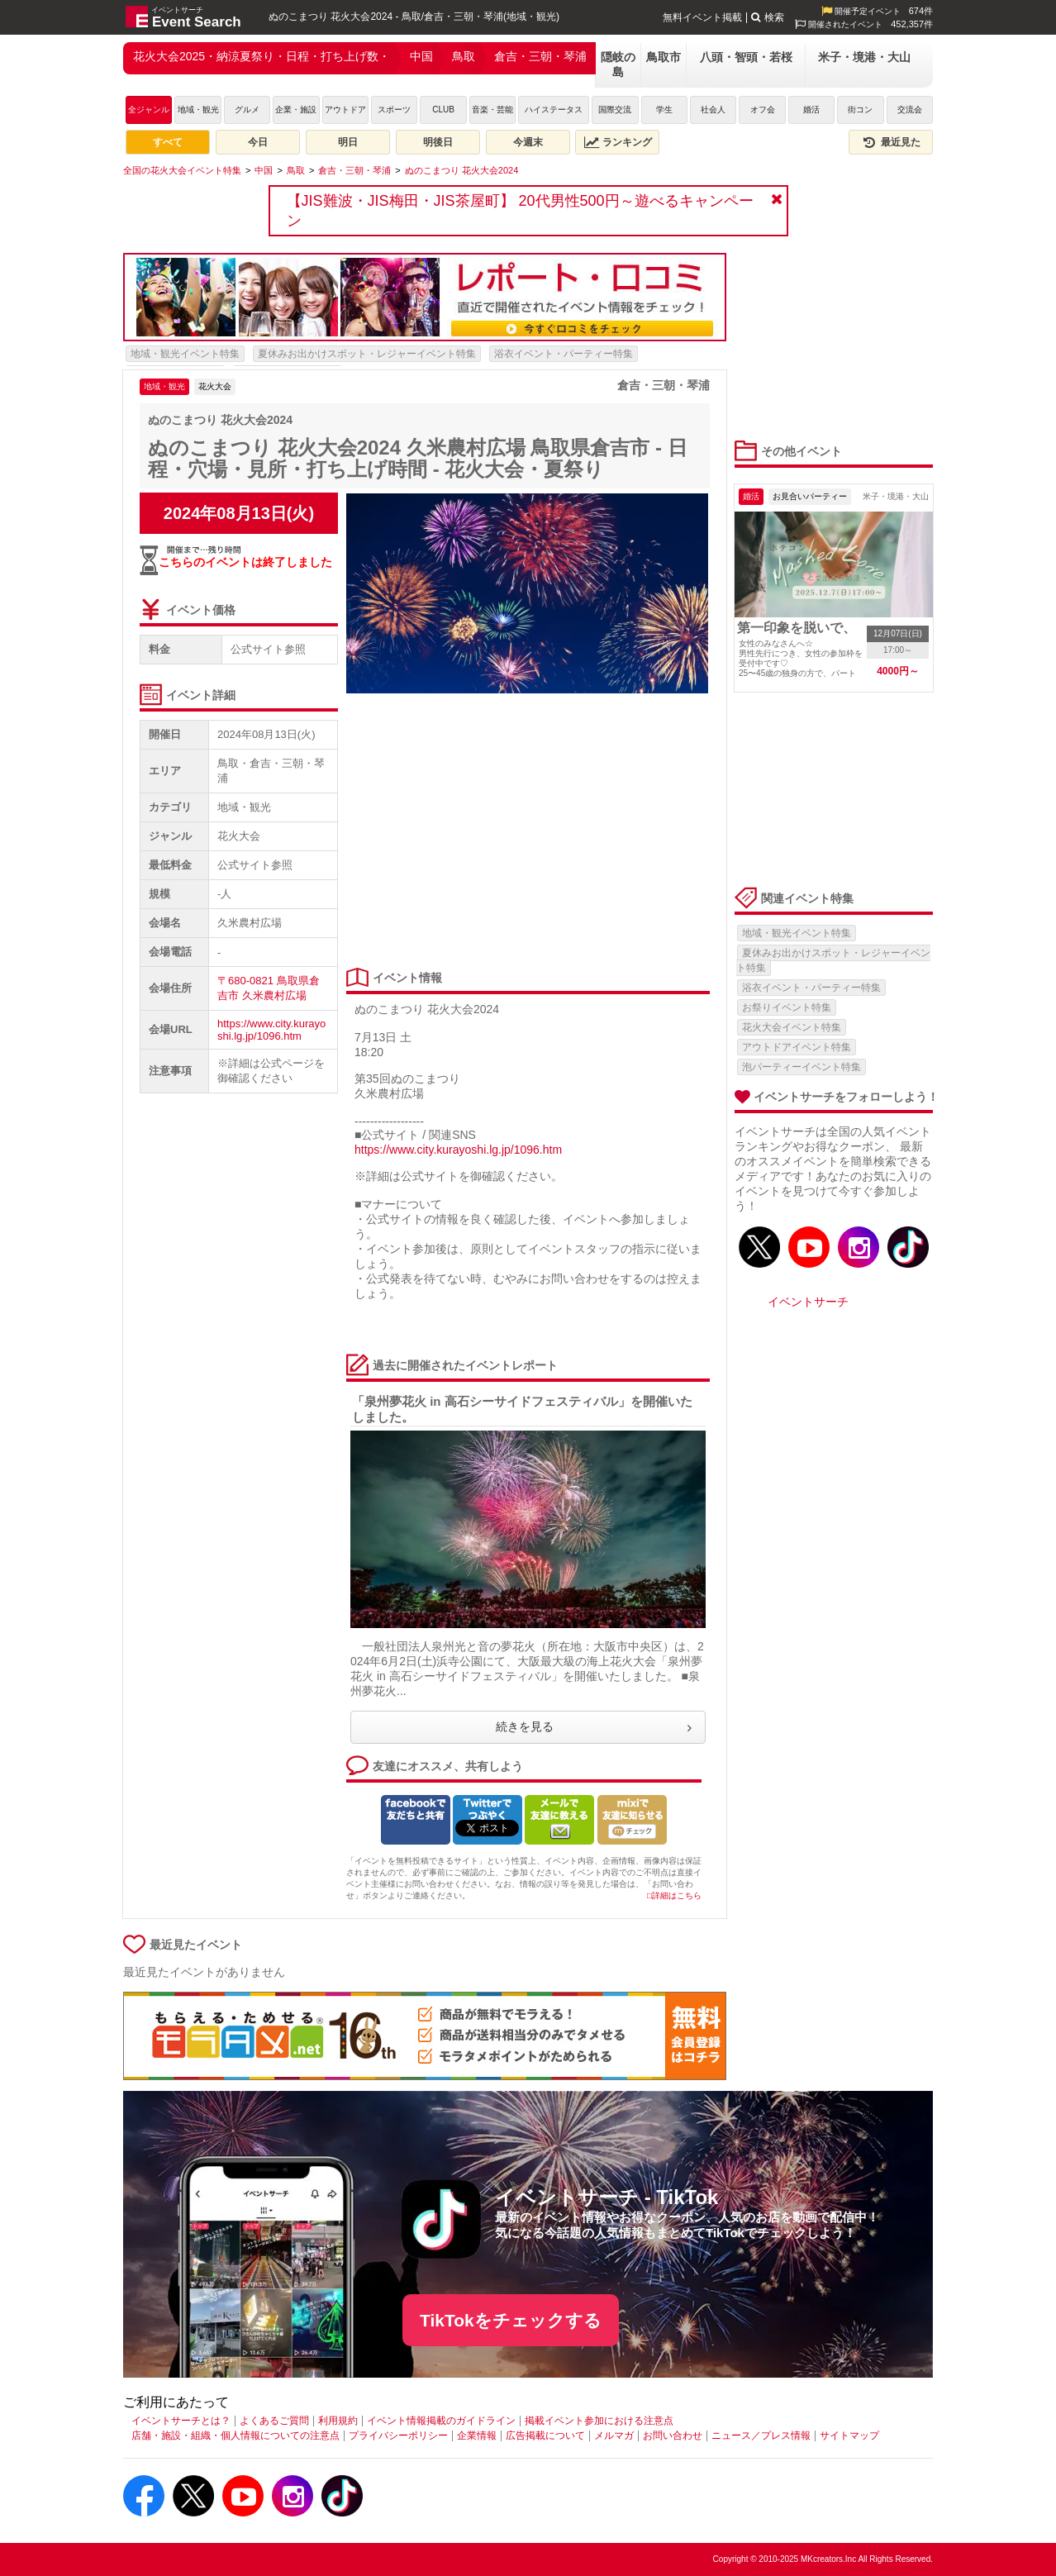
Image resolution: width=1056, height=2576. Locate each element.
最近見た (890, 142)
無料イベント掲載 (702, 17)
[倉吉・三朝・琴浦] (354, 170)
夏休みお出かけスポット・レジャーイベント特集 (367, 353)
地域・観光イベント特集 (185, 353)
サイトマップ (849, 2435)
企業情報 (477, 2435)
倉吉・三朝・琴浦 (540, 56)
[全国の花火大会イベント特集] (182, 170)
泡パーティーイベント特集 (801, 1067)
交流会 (909, 109)
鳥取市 (663, 57)
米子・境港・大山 (864, 57)
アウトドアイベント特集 (796, 1047)
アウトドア (345, 109)
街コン (860, 109)
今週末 (528, 142)
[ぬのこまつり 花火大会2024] (462, 170)
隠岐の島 (618, 64)
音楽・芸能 (492, 109)
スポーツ (394, 109)
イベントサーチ (808, 1301)
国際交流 (614, 109)
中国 (421, 56)
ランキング (618, 142)
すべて (168, 142)
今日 (258, 142)
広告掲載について (545, 2435)
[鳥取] (296, 170)
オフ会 (762, 109)
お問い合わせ (672, 2435)
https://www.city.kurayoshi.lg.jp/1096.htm (271, 1029)
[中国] (263, 170)
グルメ (247, 109)
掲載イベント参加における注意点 (599, 2420)
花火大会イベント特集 (791, 1027)
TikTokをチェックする (511, 2320)
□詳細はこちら (674, 1895)
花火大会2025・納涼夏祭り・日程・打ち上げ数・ (261, 56)
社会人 (713, 109)
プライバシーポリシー (398, 2435)
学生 (664, 109)
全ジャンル (148, 109)
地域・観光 (198, 109)
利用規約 (338, 2420)
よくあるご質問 (274, 2420)
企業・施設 (295, 109)
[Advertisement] (524, 831)
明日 (348, 142)
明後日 (438, 142)
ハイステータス (554, 109)
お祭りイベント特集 (786, 1007)
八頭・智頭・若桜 (746, 57)
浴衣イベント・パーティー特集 (563, 353)
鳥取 (463, 56)
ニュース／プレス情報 (761, 2435)
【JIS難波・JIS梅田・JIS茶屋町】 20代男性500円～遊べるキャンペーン (520, 211)
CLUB (443, 109)
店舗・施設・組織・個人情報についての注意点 (235, 2435)
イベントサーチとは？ (181, 2420)
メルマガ (614, 2435)
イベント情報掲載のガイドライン (441, 2420)
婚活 (811, 109)
